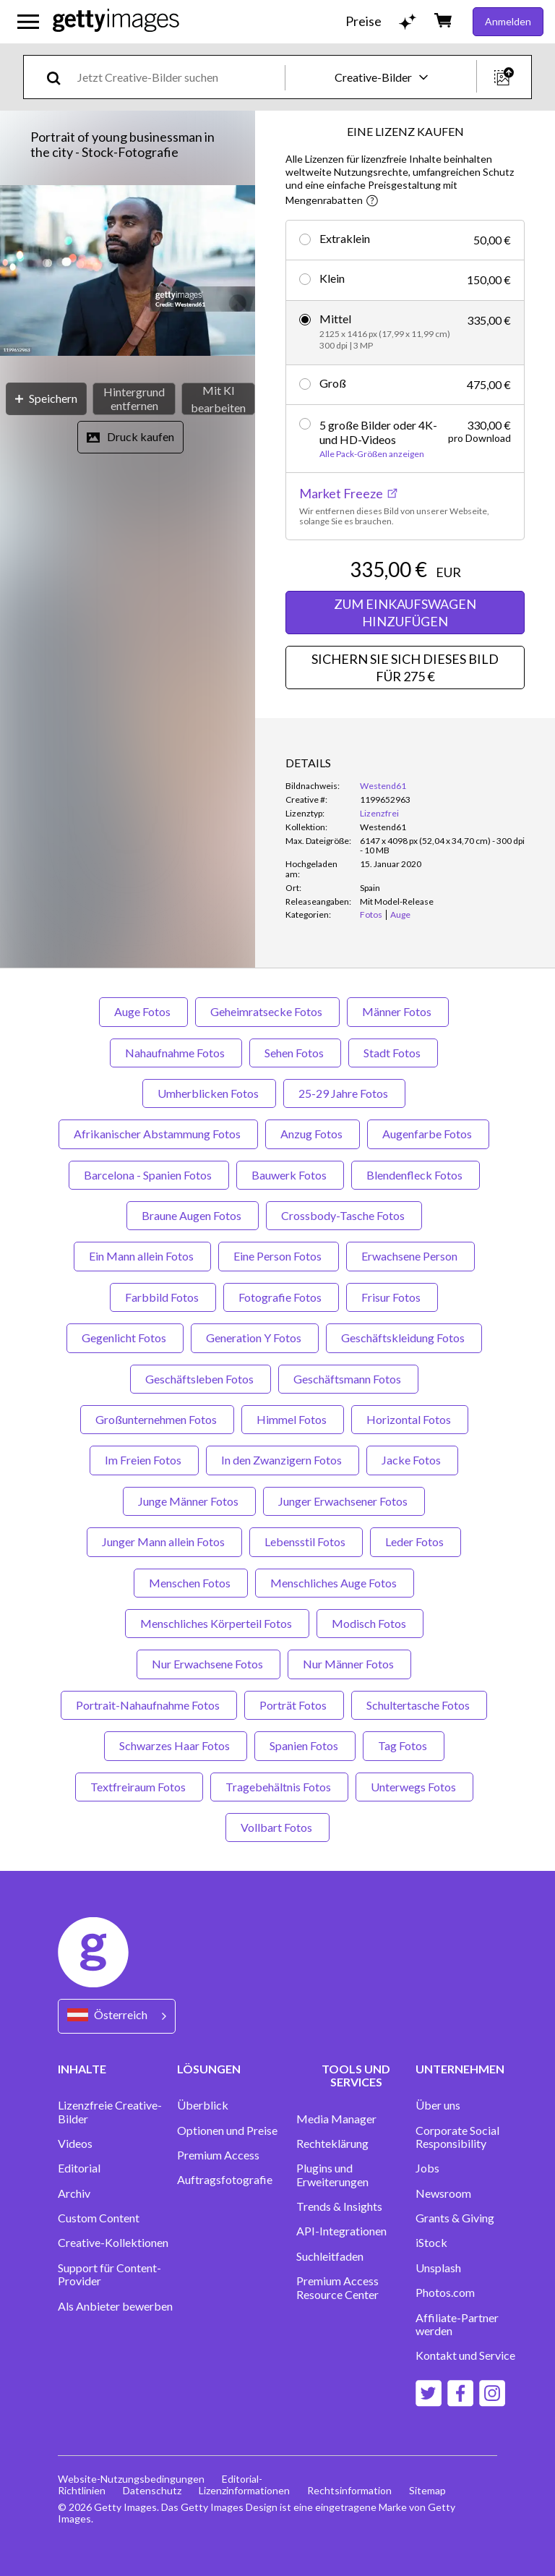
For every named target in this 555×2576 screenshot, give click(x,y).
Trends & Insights (339, 2206)
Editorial (79, 2168)
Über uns (438, 2105)
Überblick (202, 2105)
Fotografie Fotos (281, 1297)
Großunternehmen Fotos (157, 1419)
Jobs (427, 2168)
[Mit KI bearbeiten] (218, 399)
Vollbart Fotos (277, 1827)
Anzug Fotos (312, 1133)
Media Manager (336, 2118)
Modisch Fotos (370, 1623)
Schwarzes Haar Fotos (175, 1745)
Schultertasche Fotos (419, 1705)
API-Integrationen (341, 2231)
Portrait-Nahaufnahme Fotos (149, 1705)
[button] (127, 271)
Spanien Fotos (305, 1745)
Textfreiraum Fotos (139, 1787)
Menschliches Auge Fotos (334, 1583)
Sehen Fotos (295, 1052)
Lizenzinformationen (244, 2490)
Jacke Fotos (412, 1460)
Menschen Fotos (191, 1583)
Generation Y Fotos (255, 1337)
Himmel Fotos (293, 1419)
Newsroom (443, 2193)
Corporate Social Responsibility (457, 2137)
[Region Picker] (117, 2016)
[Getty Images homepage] (116, 21)
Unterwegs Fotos (414, 1787)
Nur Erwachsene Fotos (208, 1664)
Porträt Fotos (294, 1705)
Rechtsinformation (349, 2490)
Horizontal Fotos (409, 1419)
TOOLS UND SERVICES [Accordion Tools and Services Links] (356, 2075)
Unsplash (438, 2267)
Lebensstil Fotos (306, 1541)
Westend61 (383, 785)
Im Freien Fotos (144, 1460)
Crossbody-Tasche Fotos (344, 1215)
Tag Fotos (403, 1745)
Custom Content (98, 2218)
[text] (178, 77)
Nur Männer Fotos (349, 1664)
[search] (59, 77)
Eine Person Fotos (278, 1256)
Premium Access (218, 2155)
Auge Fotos (143, 1011)
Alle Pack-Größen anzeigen (371, 454)
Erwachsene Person (410, 1256)
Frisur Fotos (392, 1297)
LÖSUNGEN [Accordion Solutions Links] (209, 2069)
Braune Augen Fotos (193, 1215)
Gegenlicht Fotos (125, 1337)
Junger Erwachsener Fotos (344, 1501)
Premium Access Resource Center (337, 2287)
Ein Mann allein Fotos (142, 1256)
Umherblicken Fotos (209, 1093)
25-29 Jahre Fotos (344, 1093)
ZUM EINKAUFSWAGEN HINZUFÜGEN (405, 612)
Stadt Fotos (393, 1052)
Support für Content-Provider (109, 2274)
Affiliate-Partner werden (457, 2324)
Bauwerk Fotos (290, 1175)
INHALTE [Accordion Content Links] (82, 2069)
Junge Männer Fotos (189, 1501)
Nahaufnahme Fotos (176, 1052)
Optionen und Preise (227, 2130)
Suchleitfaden (329, 2256)
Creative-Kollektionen (113, 2242)
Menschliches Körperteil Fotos (217, 1623)
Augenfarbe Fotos (428, 1133)
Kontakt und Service (465, 2355)
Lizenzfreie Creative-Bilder (110, 2112)
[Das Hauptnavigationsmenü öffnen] (28, 21)
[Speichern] (46, 399)
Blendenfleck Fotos (415, 1175)
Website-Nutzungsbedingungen (131, 2479)
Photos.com (445, 2292)
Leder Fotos (415, 1541)
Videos (75, 2143)
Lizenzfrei (379, 813)
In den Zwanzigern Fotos (282, 1460)
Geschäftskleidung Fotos (404, 1337)
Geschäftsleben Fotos (200, 1379)
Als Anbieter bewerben (115, 2306)
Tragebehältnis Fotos (279, 1787)
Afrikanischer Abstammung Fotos (158, 1133)
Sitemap (427, 2490)
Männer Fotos (398, 1011)
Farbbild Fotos (163, 1297)
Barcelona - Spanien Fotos (149, 1175)
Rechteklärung (332, 2143)
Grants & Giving (455, 2218)
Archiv (74, 2193)
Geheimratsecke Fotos (267, 1011)
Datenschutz (152, 2490)
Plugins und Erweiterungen (332, 2175)
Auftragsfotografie (224, 2179)
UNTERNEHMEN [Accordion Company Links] (460, 2069)
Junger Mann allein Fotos (164, 1541)
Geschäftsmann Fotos (348, 1379)
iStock (431, 2242)
